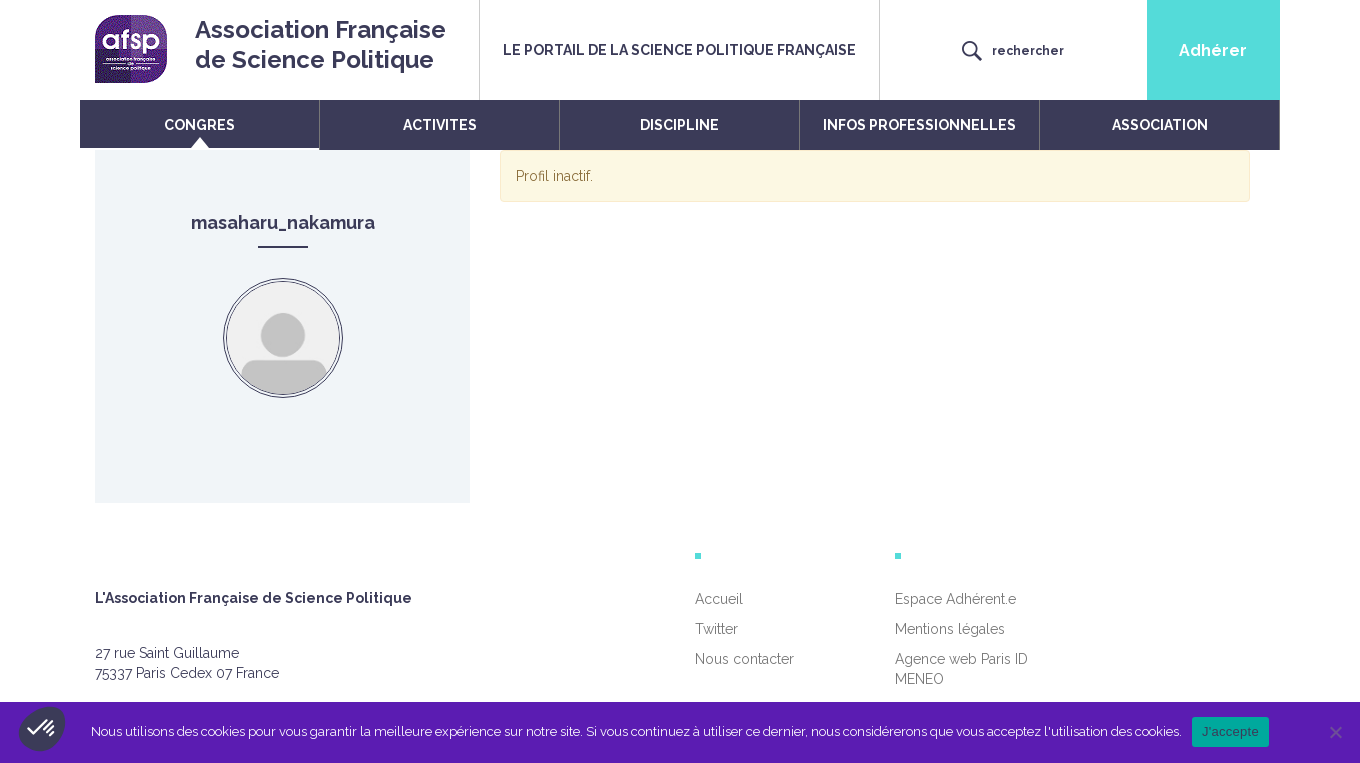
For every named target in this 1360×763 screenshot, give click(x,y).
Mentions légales (950, 629)
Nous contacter (744, 659)
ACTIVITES (440, 125)
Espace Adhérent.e (955, 599)
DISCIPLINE (679, 125)
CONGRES (199, 125)
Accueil (719, 599)
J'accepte (1230, 731)
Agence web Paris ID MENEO (961, 669)
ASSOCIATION (1160, 125)
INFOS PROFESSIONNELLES (919, 125)
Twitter (716, 629)
